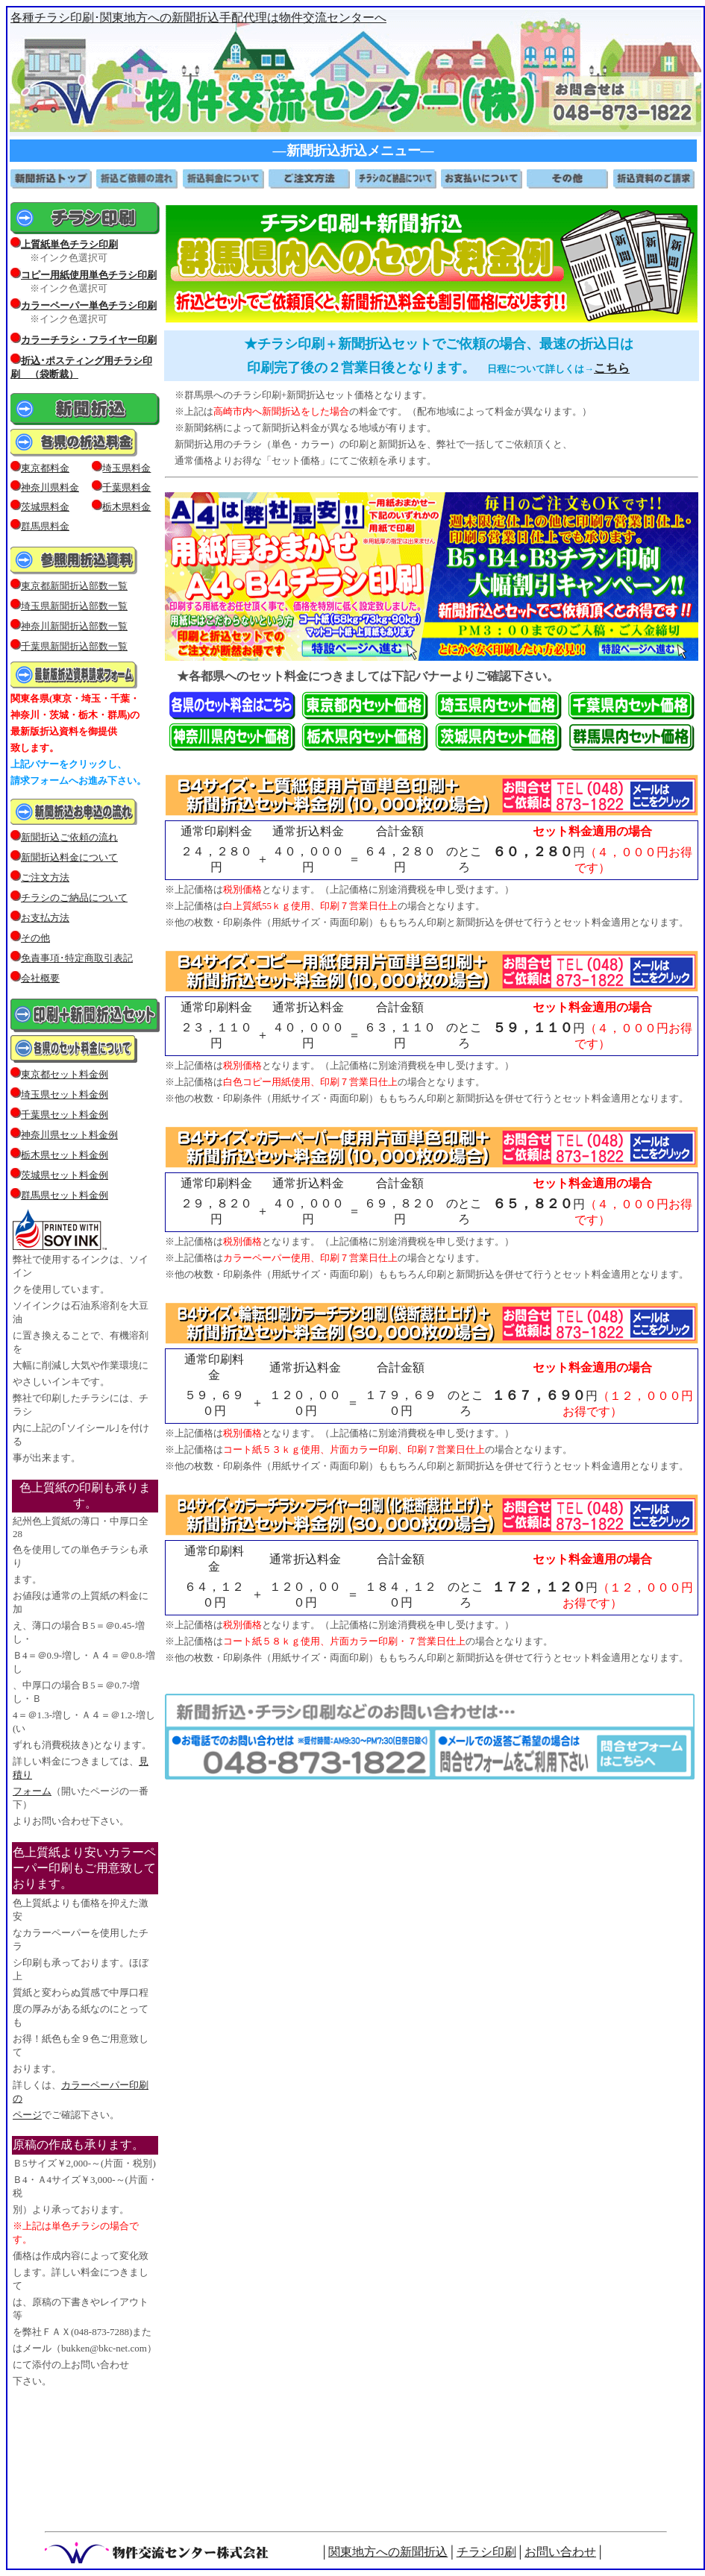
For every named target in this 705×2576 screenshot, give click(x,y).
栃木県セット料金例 (64, 1154)
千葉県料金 (126, 487)
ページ (27, 2114)
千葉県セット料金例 (64, 1114)
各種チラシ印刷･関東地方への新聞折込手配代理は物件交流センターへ (198, 17)
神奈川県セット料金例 (69, 1134)
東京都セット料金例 (64, 1074)
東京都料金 (45, 468)
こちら (612, 368)
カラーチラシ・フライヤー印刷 (89, 339)
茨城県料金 (45, 506)
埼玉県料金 (126, 468)
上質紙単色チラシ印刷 (69, 244)
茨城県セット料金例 (64, 1175)
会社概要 (35, 978)
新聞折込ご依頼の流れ (69, 837)
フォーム (32, 1791)
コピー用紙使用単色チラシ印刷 (89, 274)
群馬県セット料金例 (64, 1195)
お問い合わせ (560, 2551)
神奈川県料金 (50, 487)
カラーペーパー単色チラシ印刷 (89, 305)
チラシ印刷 (486, 2551)
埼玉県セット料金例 (64, 1094)
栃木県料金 (126, 506)
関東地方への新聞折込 (388, 2551)
